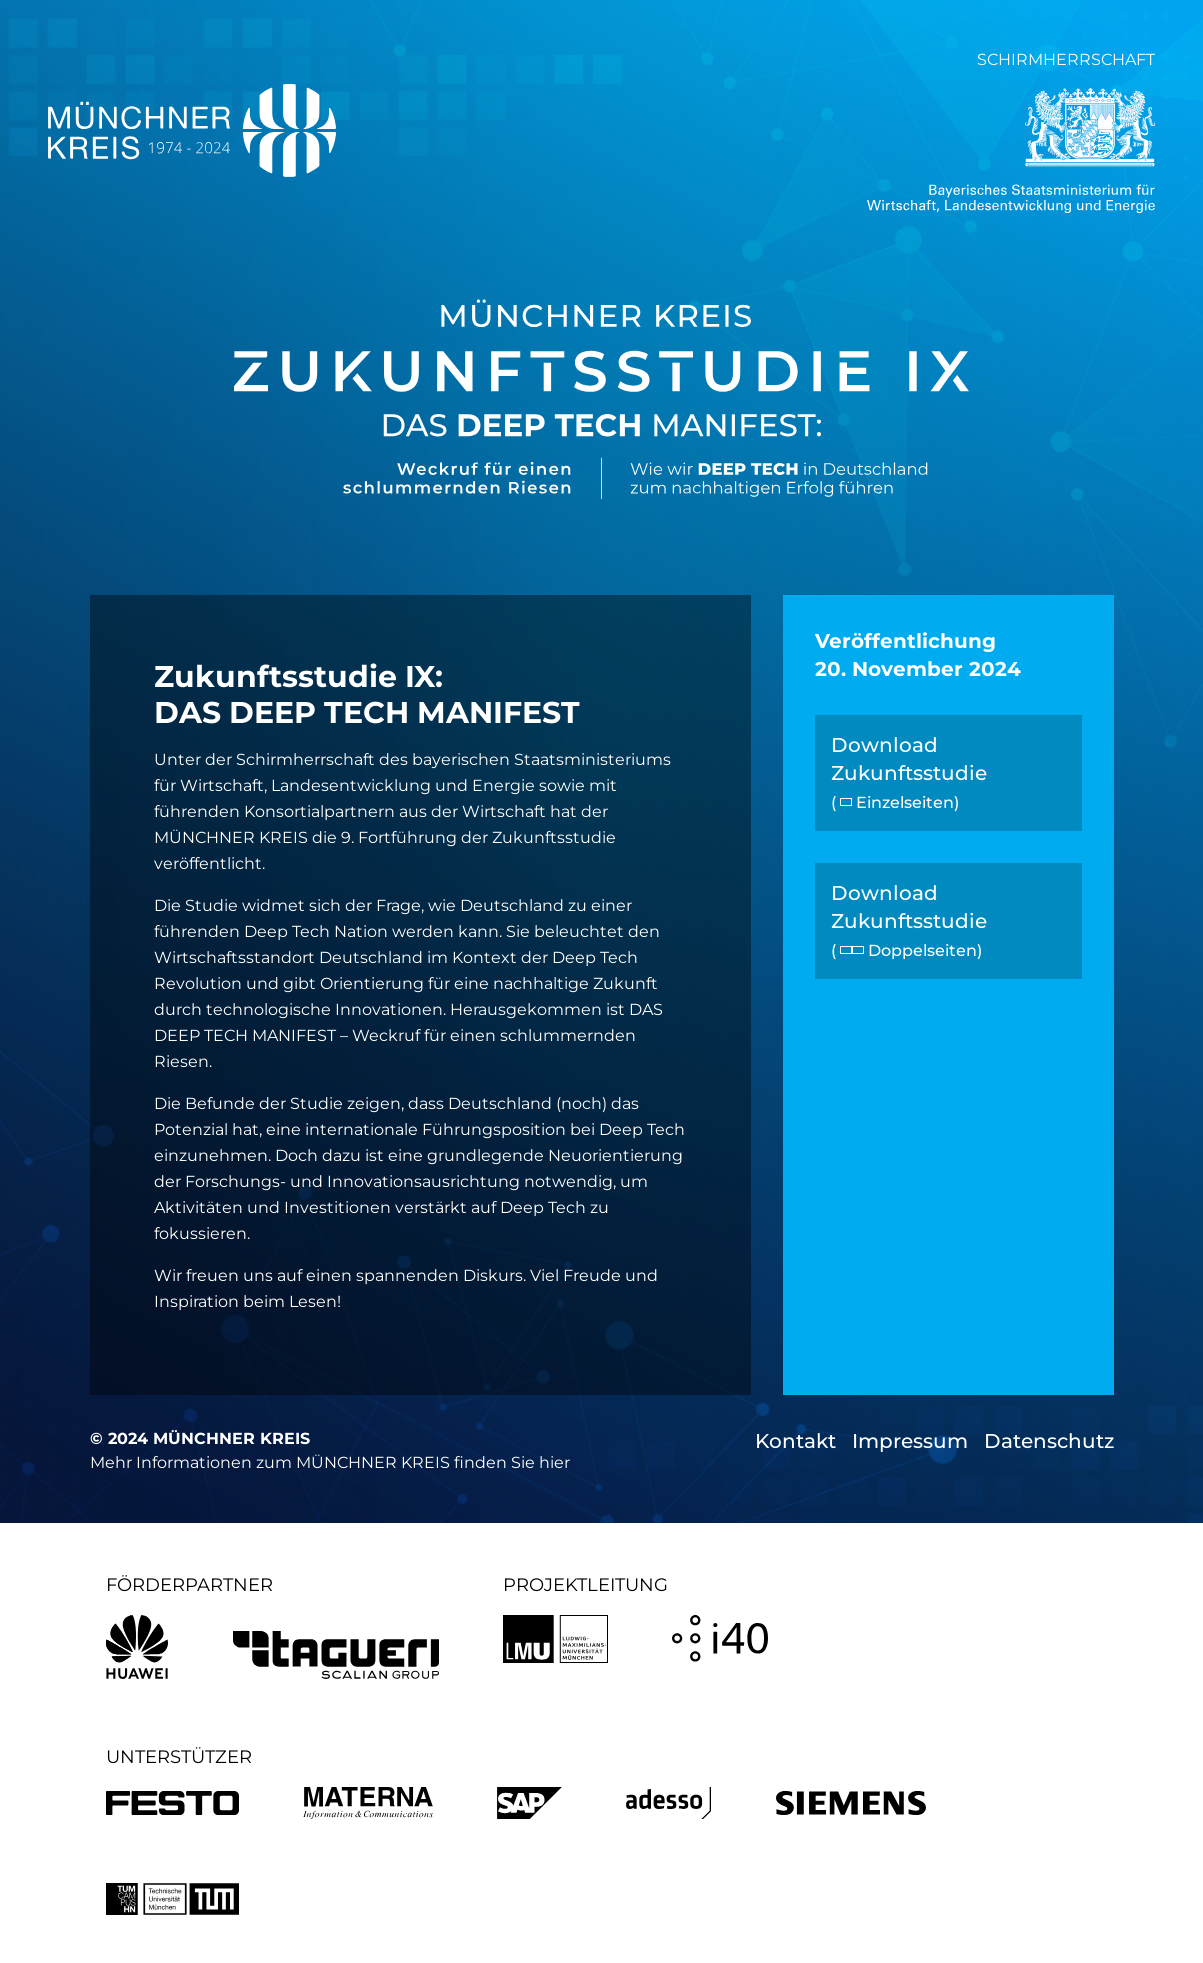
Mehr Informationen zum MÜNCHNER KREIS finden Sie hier (330, 1462)
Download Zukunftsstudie (909, 772)
